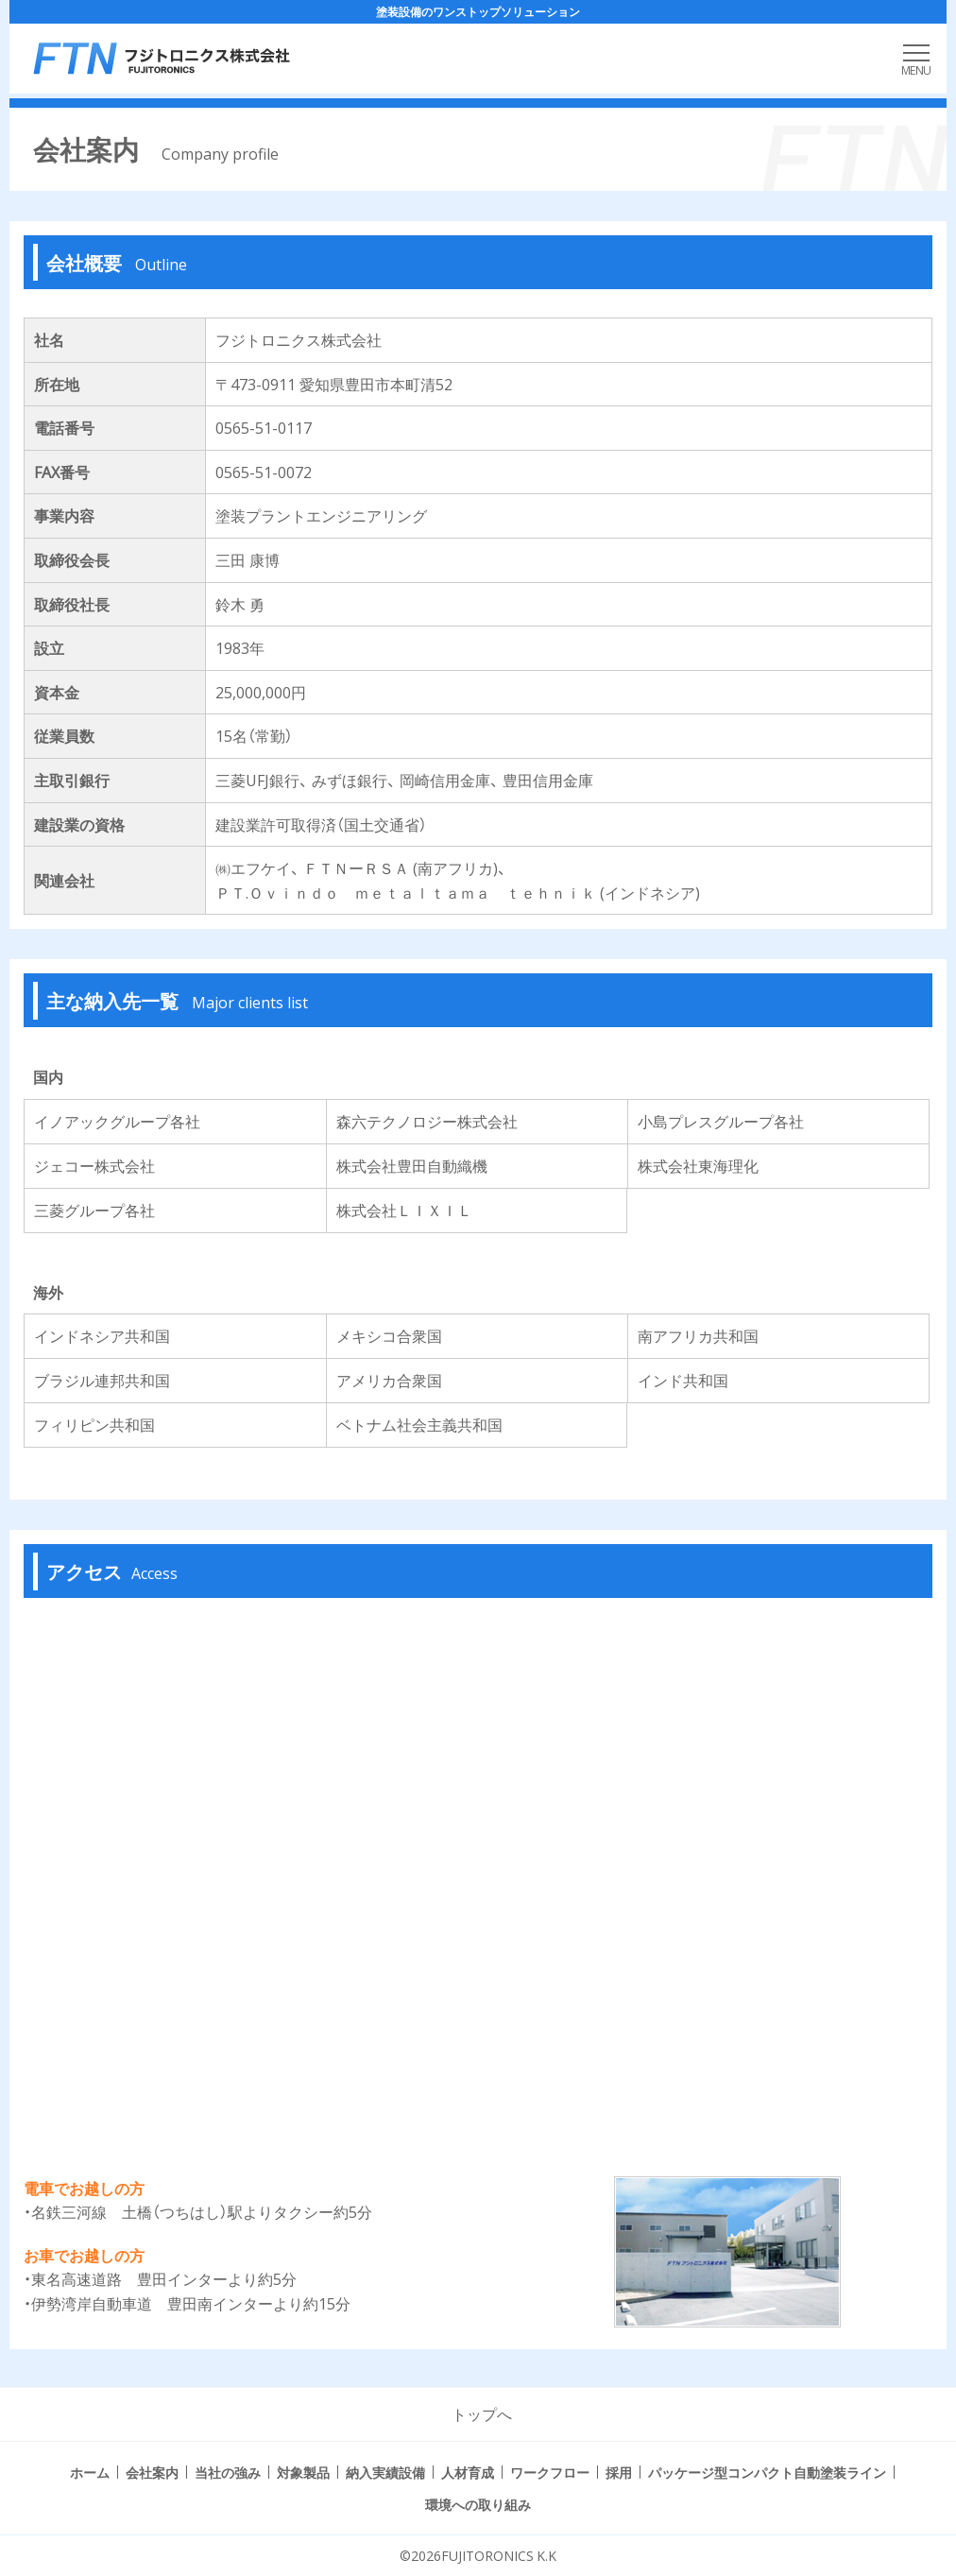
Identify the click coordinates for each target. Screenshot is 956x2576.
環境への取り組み (478, 2504)
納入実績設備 (385, 2472)
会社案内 (152, 2472)
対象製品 (303, 2472)
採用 (619, 2472)
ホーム (90, 2472)
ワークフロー (549, 2472)
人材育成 (467, 2472)
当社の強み (228, 2472)
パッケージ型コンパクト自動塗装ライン (767, 2472)
